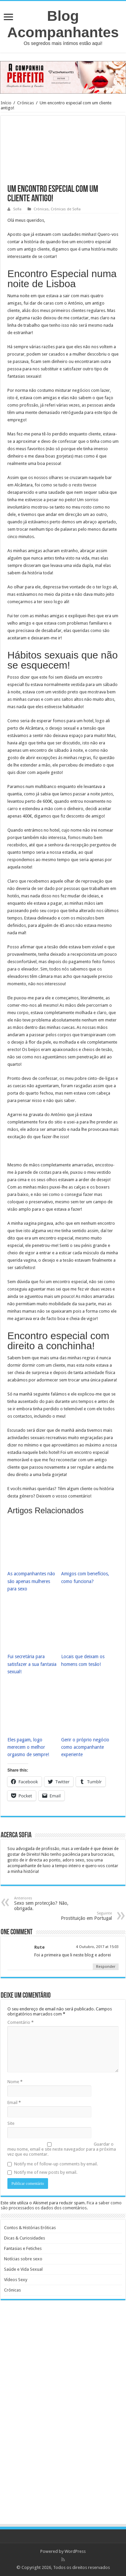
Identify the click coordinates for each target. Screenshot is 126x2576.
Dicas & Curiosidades (24, 2238)
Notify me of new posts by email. (45, 2172)
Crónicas (25, 102)
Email (14, 2102)
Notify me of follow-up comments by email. (56, 2163)
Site (10, 2123)
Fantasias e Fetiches (23, 2248)
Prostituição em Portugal (77, 1916)
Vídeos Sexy (15, 2279)
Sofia (17, 209)
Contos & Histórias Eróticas (30, 2227)
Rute (39, 1947)
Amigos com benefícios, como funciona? (85, 1577)
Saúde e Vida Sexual (23, 2269)
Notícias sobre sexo (23, 2258)
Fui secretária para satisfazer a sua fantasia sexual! (31, 1664)
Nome (15, 2081)
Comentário (20, 2022)
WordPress (75, 2551)
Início (6, 102)
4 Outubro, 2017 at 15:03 (97, 1947)
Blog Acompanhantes (63, 24)
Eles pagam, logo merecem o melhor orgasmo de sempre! (28, 1747)
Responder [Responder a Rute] (105, 1966)
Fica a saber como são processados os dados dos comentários (61, 2205)
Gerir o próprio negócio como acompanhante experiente (85, 1747)
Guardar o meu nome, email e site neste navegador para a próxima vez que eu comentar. (61, 2149)
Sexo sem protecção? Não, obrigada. (48, 1903)
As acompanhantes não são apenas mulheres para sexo (31, 1581)
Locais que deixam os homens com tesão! (82, 1660)
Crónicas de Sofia (66, 209)
